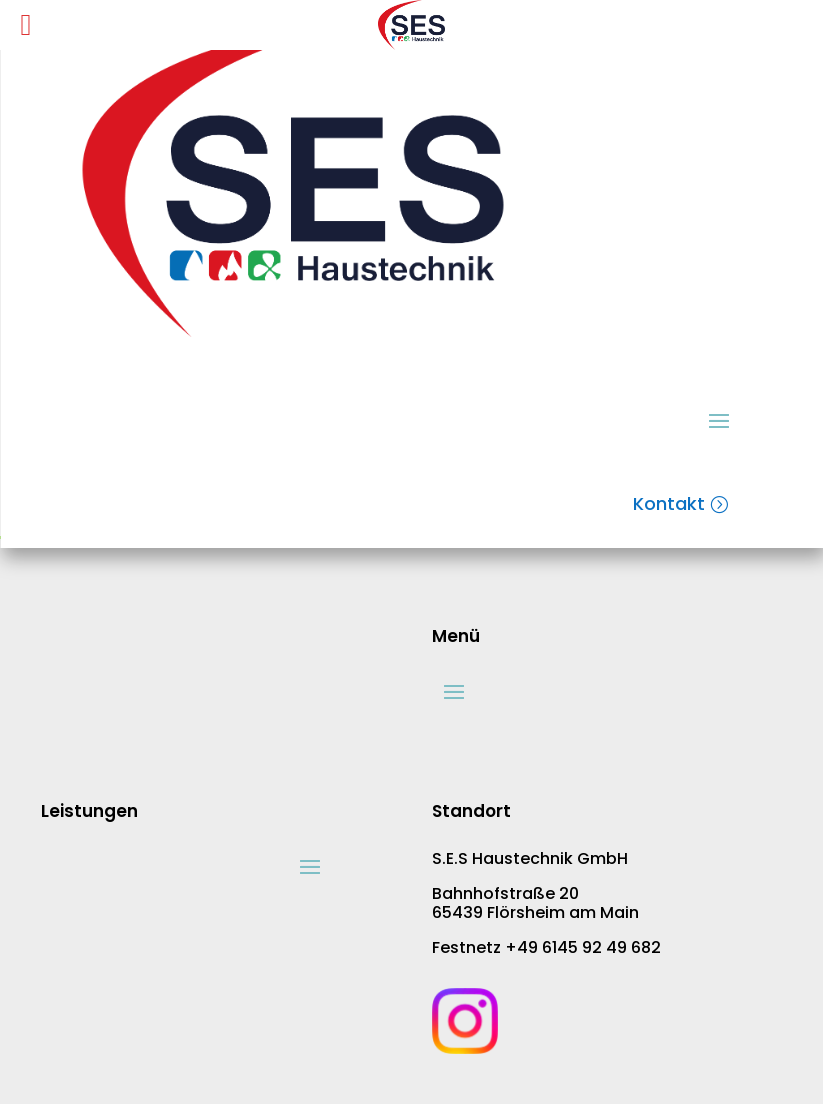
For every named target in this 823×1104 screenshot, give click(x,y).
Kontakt (669, 503)
